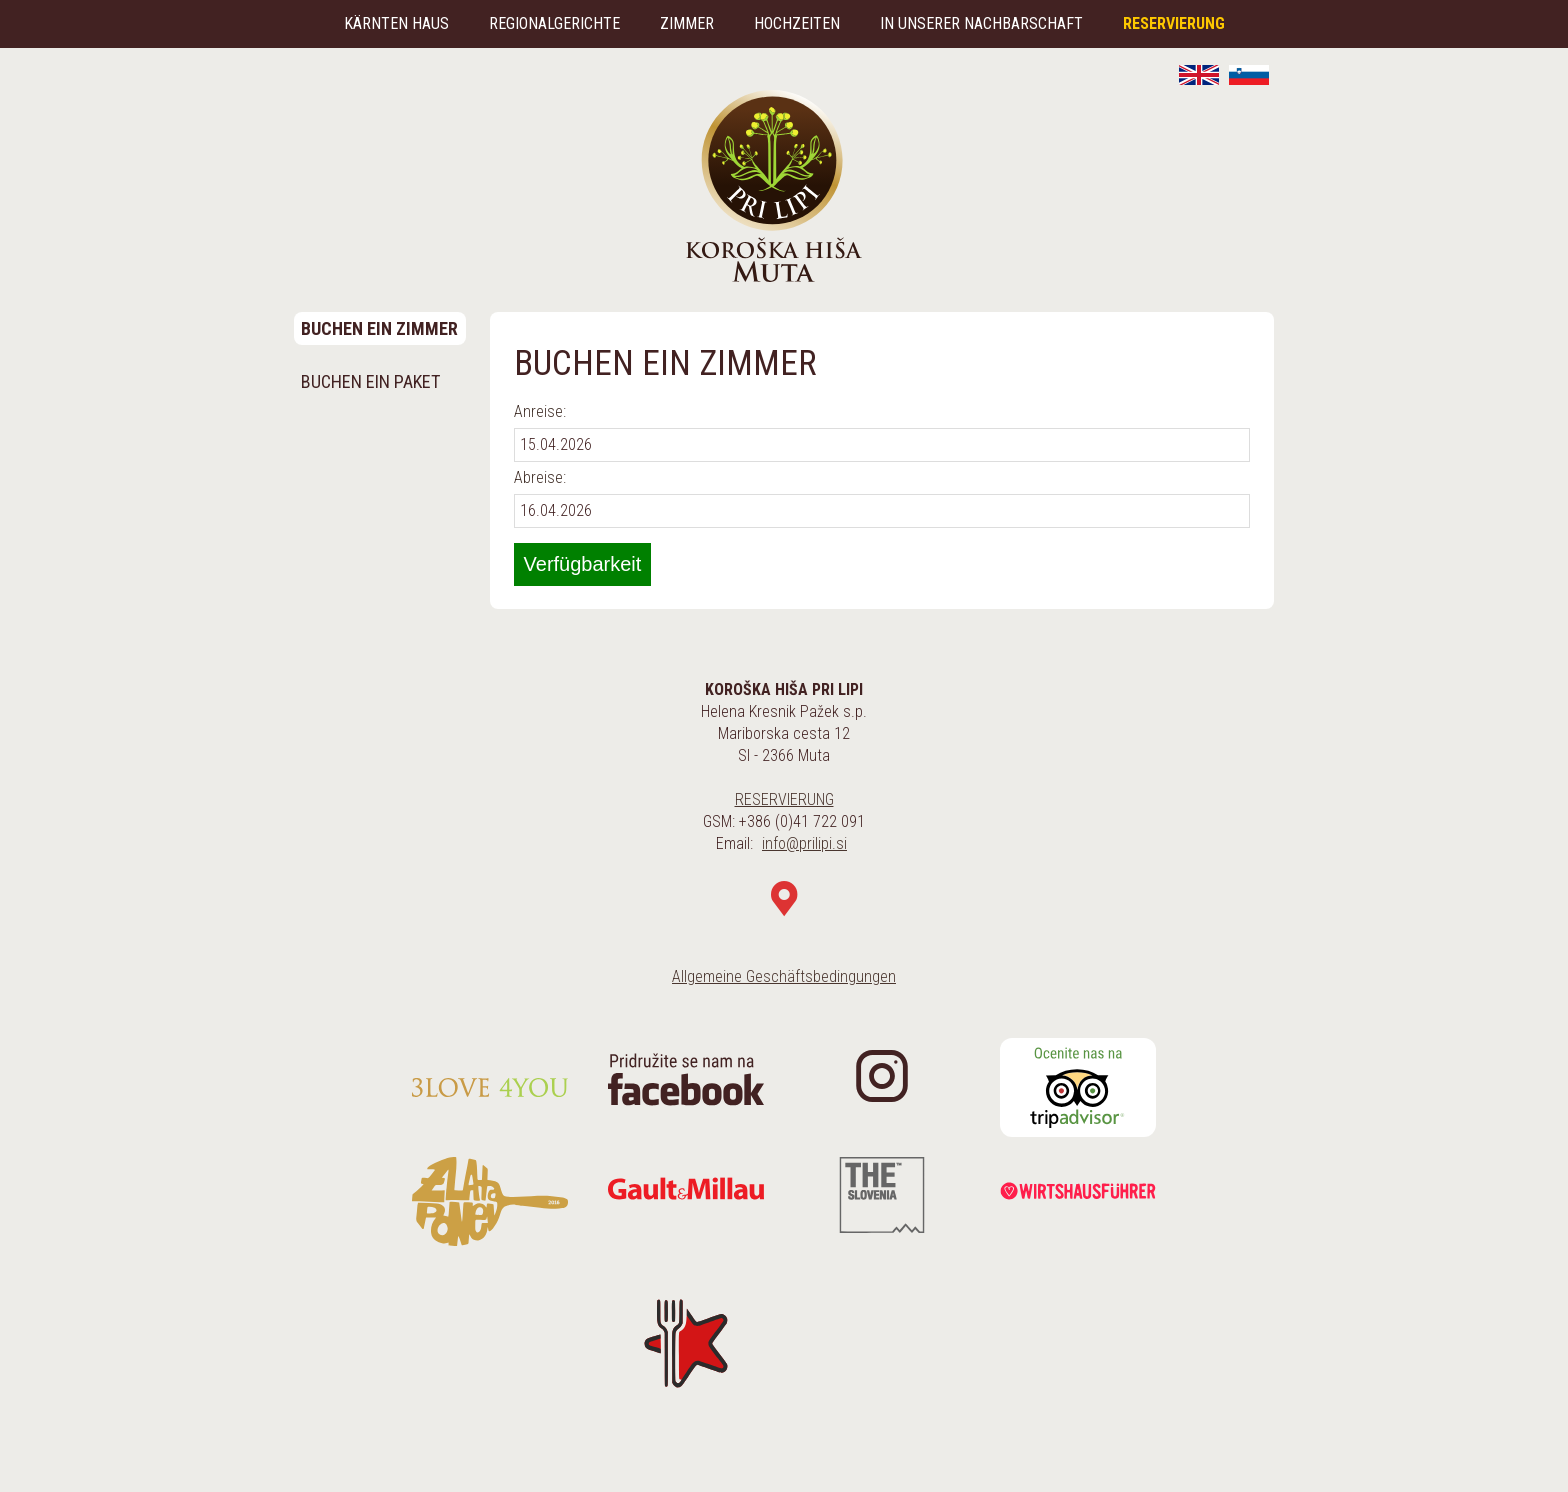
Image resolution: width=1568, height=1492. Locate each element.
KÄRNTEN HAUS (396, 23)
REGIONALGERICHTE (554, 23)
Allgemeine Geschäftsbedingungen (784, 976)
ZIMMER (687, 23)
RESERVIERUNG (1174, 23)
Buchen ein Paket (370, 381)
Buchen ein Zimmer (379, 328)
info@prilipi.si (804, 843)
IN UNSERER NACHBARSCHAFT (981, 23)
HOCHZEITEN (797, 23)
